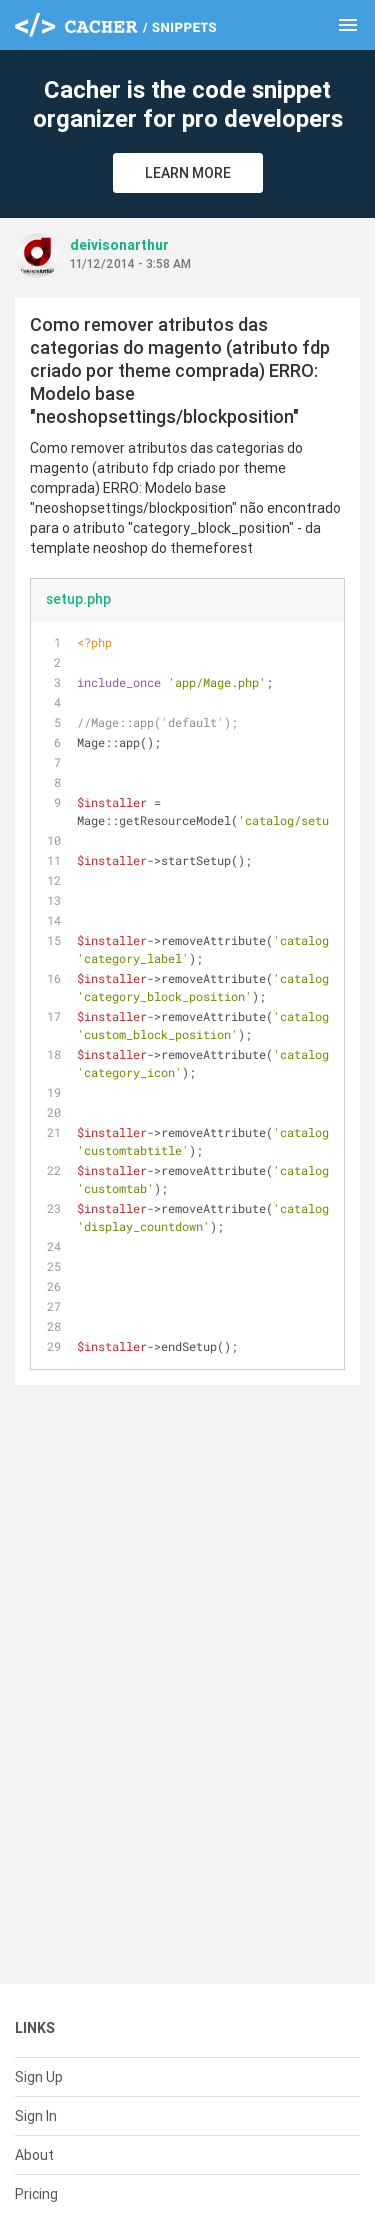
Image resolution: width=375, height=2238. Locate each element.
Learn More (188, 173)
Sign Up (39, 2077)
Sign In (36, 2116)
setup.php (78, 599)
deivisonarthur (119, 245)
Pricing (36, 2194)
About (34, 2155)
